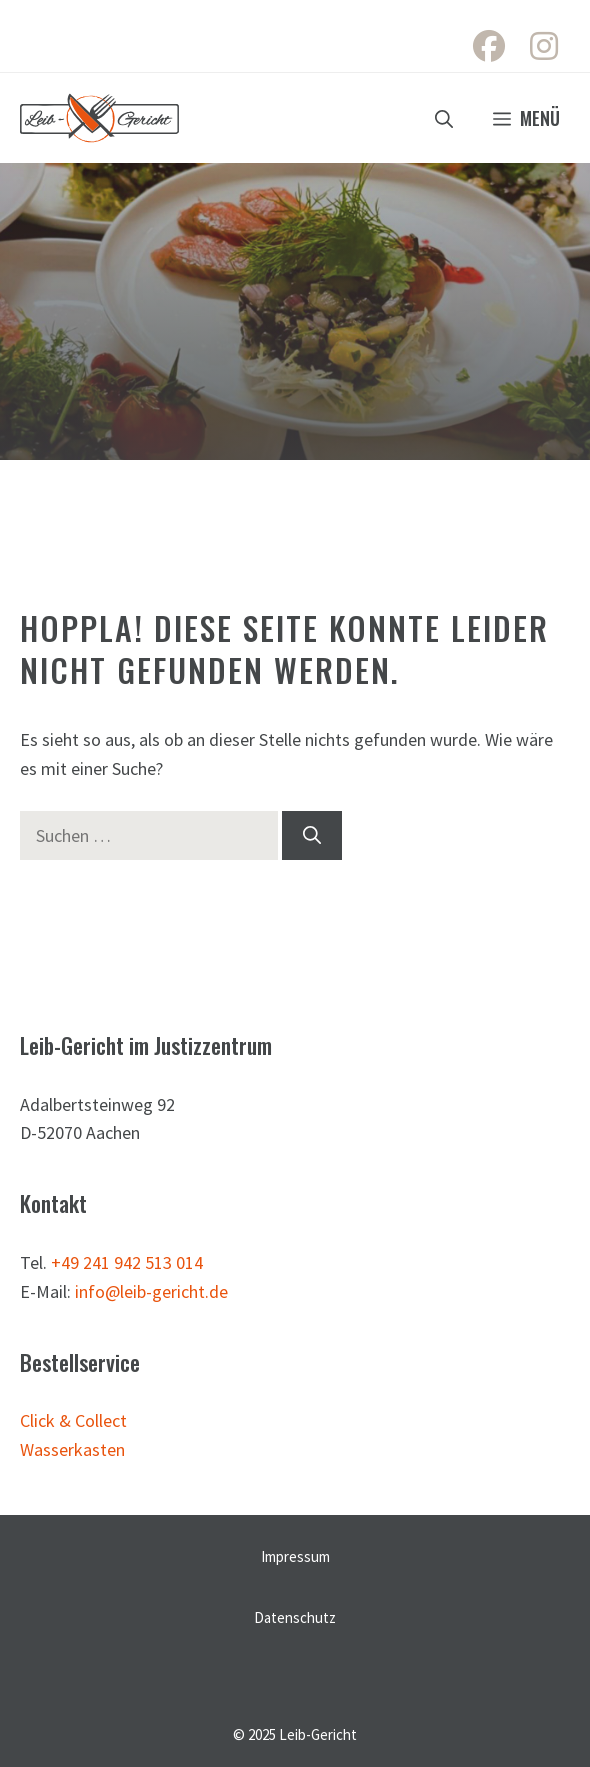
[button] (444, 118)
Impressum (295, 1556)
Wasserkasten (72, 1449)
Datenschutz (295, 1617)
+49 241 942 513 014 (127, 1262)
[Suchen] (312, 835)
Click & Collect (73, 1420)
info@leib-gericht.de (151, 1291)
